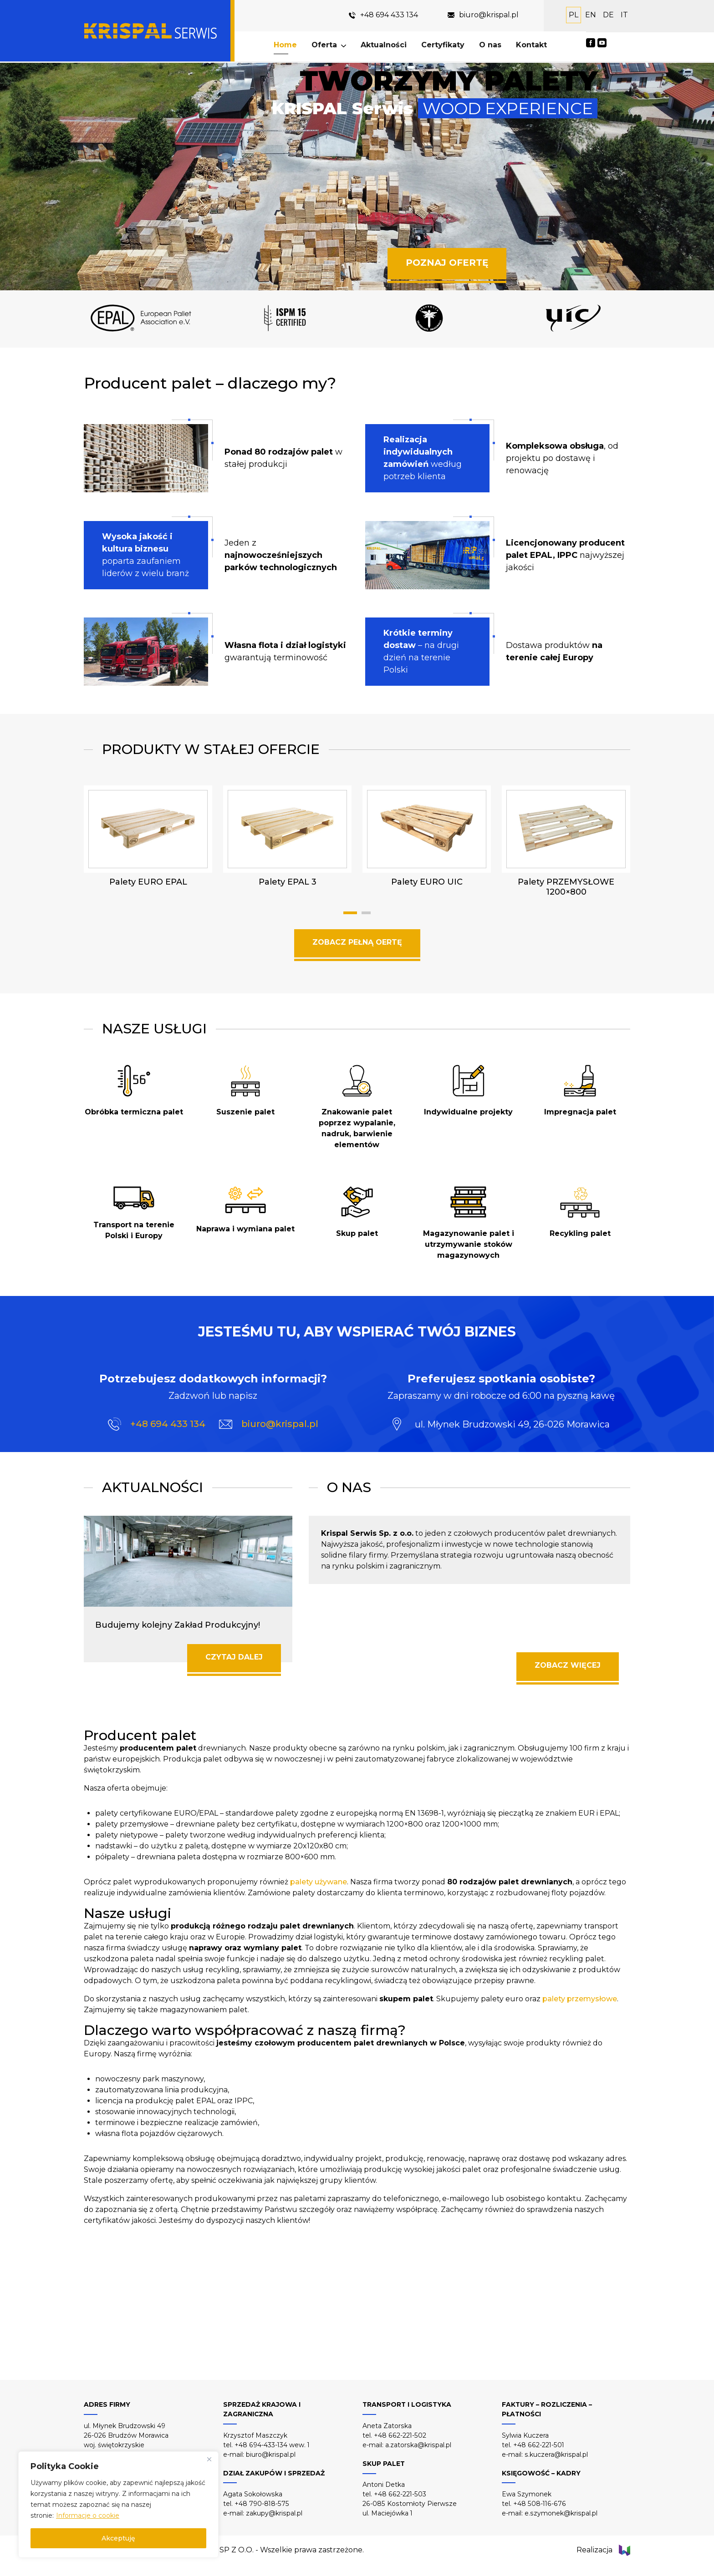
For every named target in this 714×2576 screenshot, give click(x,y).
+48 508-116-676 (539, 2503)
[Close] (209, 2459)
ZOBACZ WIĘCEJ (568, 1665)
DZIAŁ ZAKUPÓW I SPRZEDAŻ (274, 2473)
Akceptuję (118, 2538)
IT (624, 14)
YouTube (602, 43)
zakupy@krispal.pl (274, 2513)
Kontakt (532, 45)
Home (286, 45)
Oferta (325, 45)
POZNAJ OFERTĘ (447, 263)
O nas (491, 45)
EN (590, 14)
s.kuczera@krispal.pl (556, 2454)
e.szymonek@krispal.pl (561, 2513)
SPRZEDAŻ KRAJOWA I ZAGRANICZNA (262, 2409)
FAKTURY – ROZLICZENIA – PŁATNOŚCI (547, 2409)
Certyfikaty (443, 45)
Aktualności (385, 45)
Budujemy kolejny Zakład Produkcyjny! (177, 1625)
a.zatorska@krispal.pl (418, 2445)
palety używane (318, 1882)
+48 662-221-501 (538, 2445)
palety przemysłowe (579, 1998)
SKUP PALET (383, 2463)
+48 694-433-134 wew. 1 (272, 2445)
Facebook (590, 43)
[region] (118, 2504)
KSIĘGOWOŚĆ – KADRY (541, 2473)
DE (608, 14)
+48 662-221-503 (400, 2494)
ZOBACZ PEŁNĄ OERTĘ (357, 942)
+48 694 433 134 (389, 14)
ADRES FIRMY (107, 2404)
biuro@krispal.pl (489, 14)
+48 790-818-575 (262, 2503)
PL (573, 14)
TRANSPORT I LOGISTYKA (406, 2404)
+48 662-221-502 (400, 2435)
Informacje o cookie (87, 2515)
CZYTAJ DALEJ (234, 1657)
